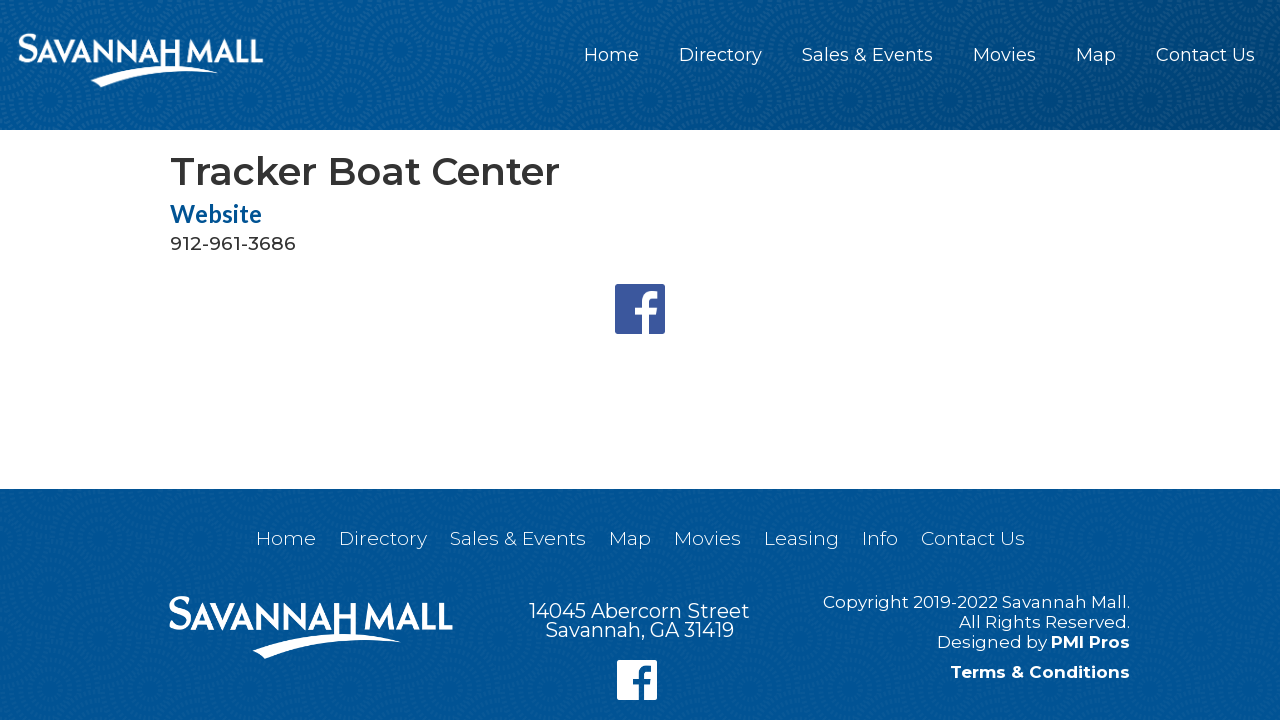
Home (611, 55)
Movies (1004, 55)
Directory (720, 55)
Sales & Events (867, 55)
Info (880, 538)
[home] (140, 60)
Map (1096, 55)
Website (216, 214)
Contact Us (1205, 55)
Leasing (801, 538)
